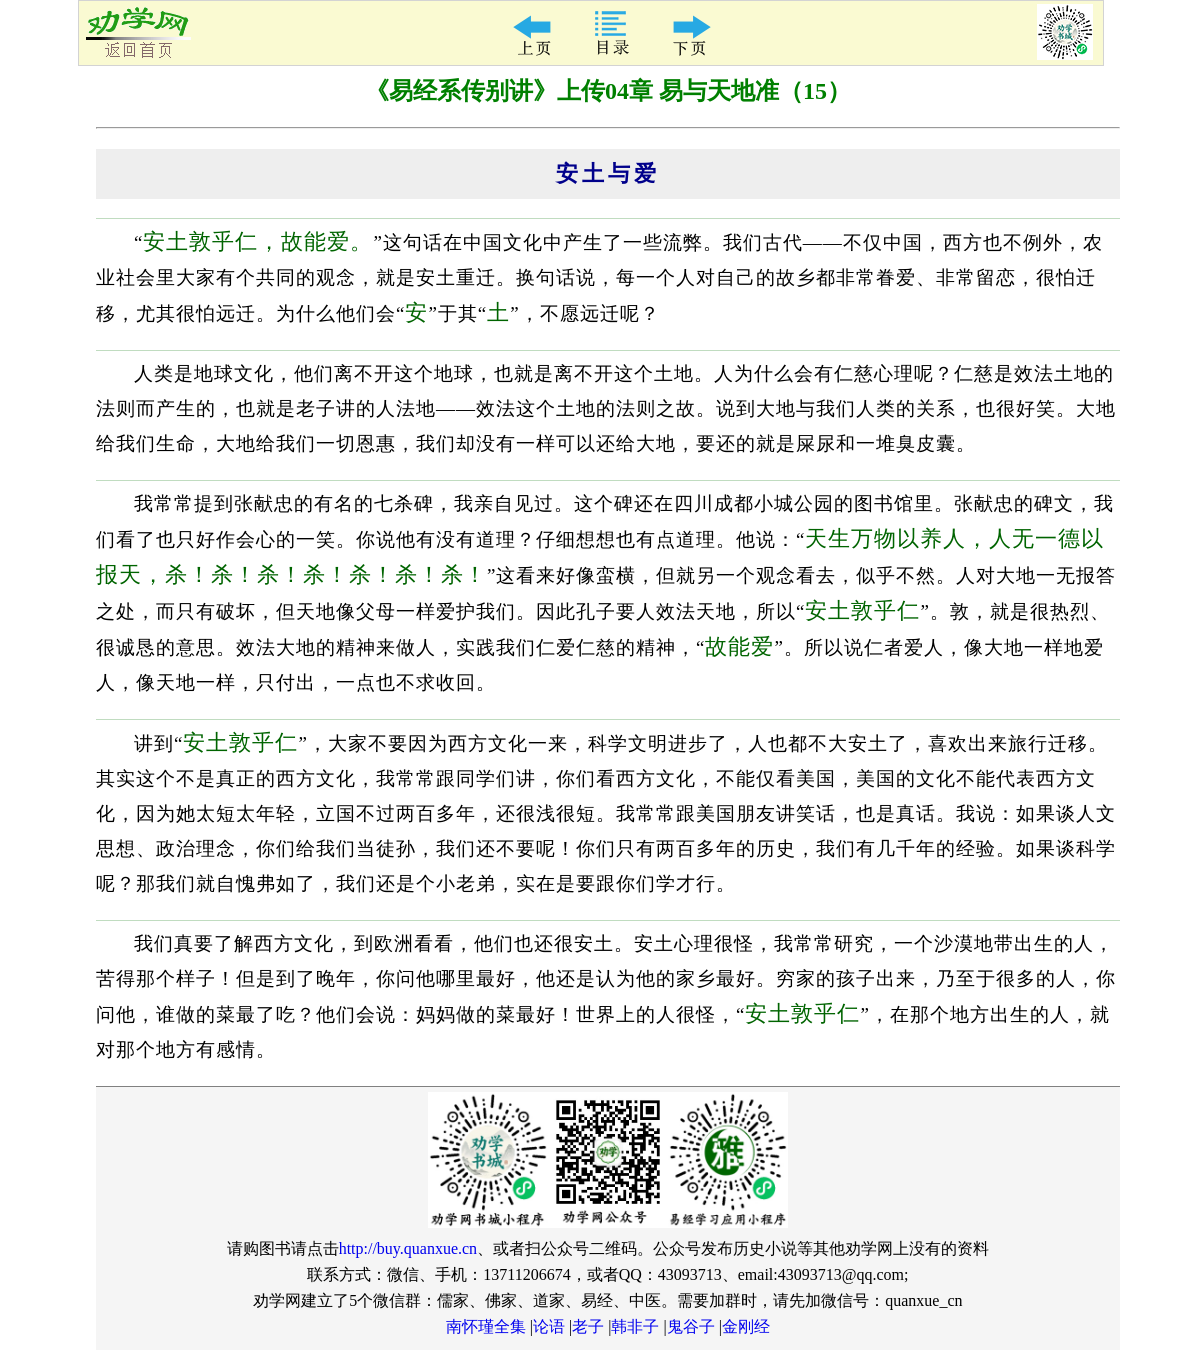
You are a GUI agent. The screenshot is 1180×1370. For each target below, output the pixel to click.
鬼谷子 (691, 1326)
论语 (549, 1326)
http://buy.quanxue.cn (408, 1248)
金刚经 (746, 1326)
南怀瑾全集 (486, 1326)
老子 (588, 1326)
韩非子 (635, 1326)
